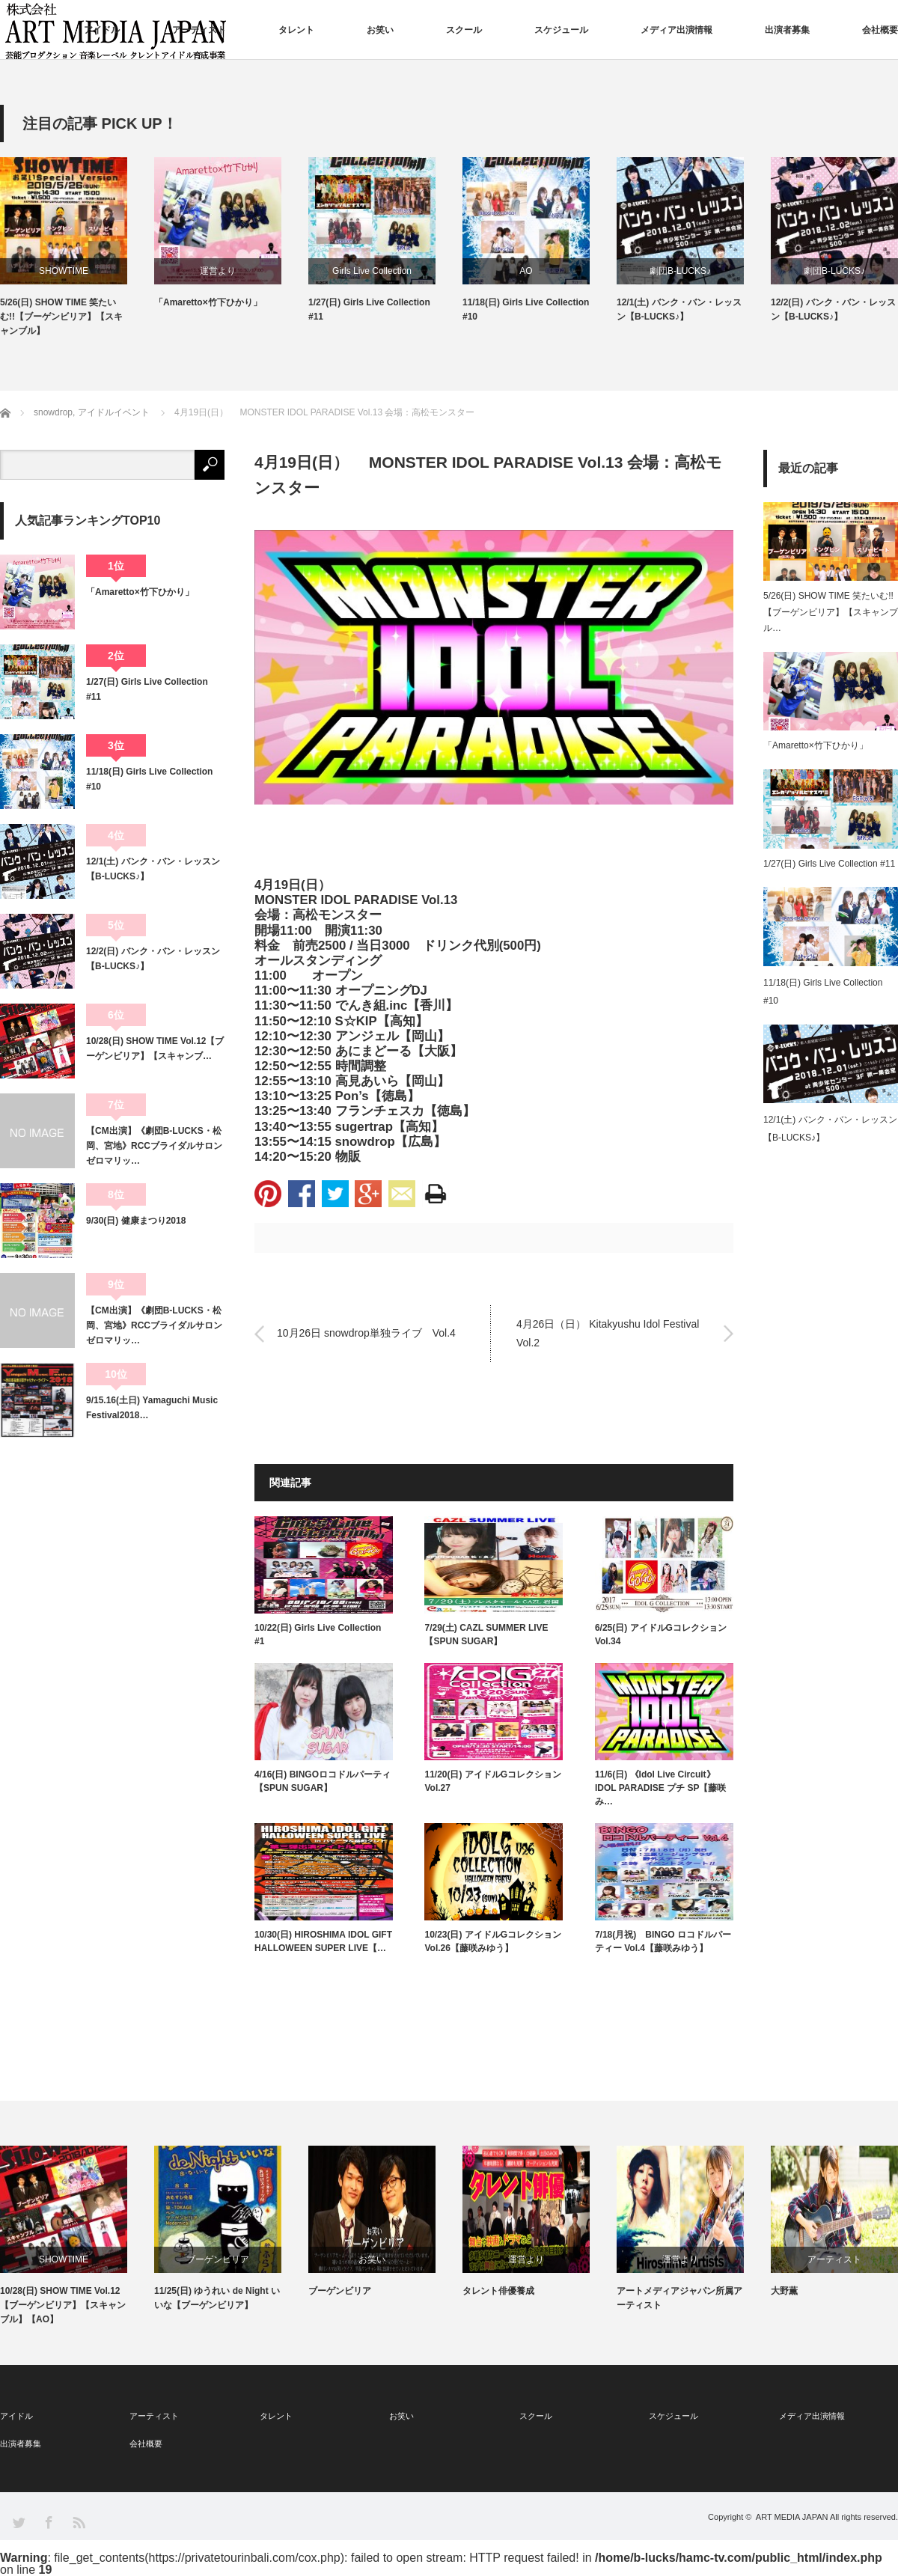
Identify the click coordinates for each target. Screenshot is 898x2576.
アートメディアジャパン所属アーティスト (679, 2298)
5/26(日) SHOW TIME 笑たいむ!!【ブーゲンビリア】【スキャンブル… (830, 611)
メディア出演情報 (676, 30)
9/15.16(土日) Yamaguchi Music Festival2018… (152, 1407)
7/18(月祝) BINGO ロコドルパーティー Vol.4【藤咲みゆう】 (663, 1941)
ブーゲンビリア (217, 2259)
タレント (296, 30)
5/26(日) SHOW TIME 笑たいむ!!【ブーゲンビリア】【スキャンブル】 (61, 316)
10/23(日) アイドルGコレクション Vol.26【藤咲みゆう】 (492, 1941)
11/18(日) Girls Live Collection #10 (525, 309)
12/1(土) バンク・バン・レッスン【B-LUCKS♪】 (679, 309)
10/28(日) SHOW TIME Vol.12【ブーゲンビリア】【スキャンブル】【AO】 (63, 2305)
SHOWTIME (63, 271)
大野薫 (784, 2291)
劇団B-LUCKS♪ (680, 271)
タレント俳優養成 (498, 2291)
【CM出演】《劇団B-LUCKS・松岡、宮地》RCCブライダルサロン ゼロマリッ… (155, 1146)
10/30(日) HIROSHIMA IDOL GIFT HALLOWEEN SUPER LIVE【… (323, 1941)
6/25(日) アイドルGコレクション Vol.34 (661, 1634)
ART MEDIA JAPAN (792, 2516)
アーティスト (199, 30)
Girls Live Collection (372, 271)
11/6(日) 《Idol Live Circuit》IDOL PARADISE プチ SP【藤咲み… (661, 1788)
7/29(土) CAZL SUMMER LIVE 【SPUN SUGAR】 (486, 1634)
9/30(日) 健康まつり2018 (136, 1220)
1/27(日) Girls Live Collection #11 (369, 309)
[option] (77, 248)
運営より (218, 271)
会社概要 (880, 30)
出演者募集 (787, 30)
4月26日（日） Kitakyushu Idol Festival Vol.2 (607, 1333)
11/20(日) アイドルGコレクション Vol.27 (492, 1781)
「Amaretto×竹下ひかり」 (208, 302)
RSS (78, 2521)
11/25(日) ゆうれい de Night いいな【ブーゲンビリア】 (217, 2298)
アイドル (102, 30)
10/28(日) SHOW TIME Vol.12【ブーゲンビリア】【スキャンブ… (155, 1048)
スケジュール (561, 30)
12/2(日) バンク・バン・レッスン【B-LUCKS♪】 (833, 309)
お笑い (380, 30)
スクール (464, 30)
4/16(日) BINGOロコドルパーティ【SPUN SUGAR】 (322, 1781)
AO (525, 271)
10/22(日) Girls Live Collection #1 (317, 1634)
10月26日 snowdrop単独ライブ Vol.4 (366, 1334)
